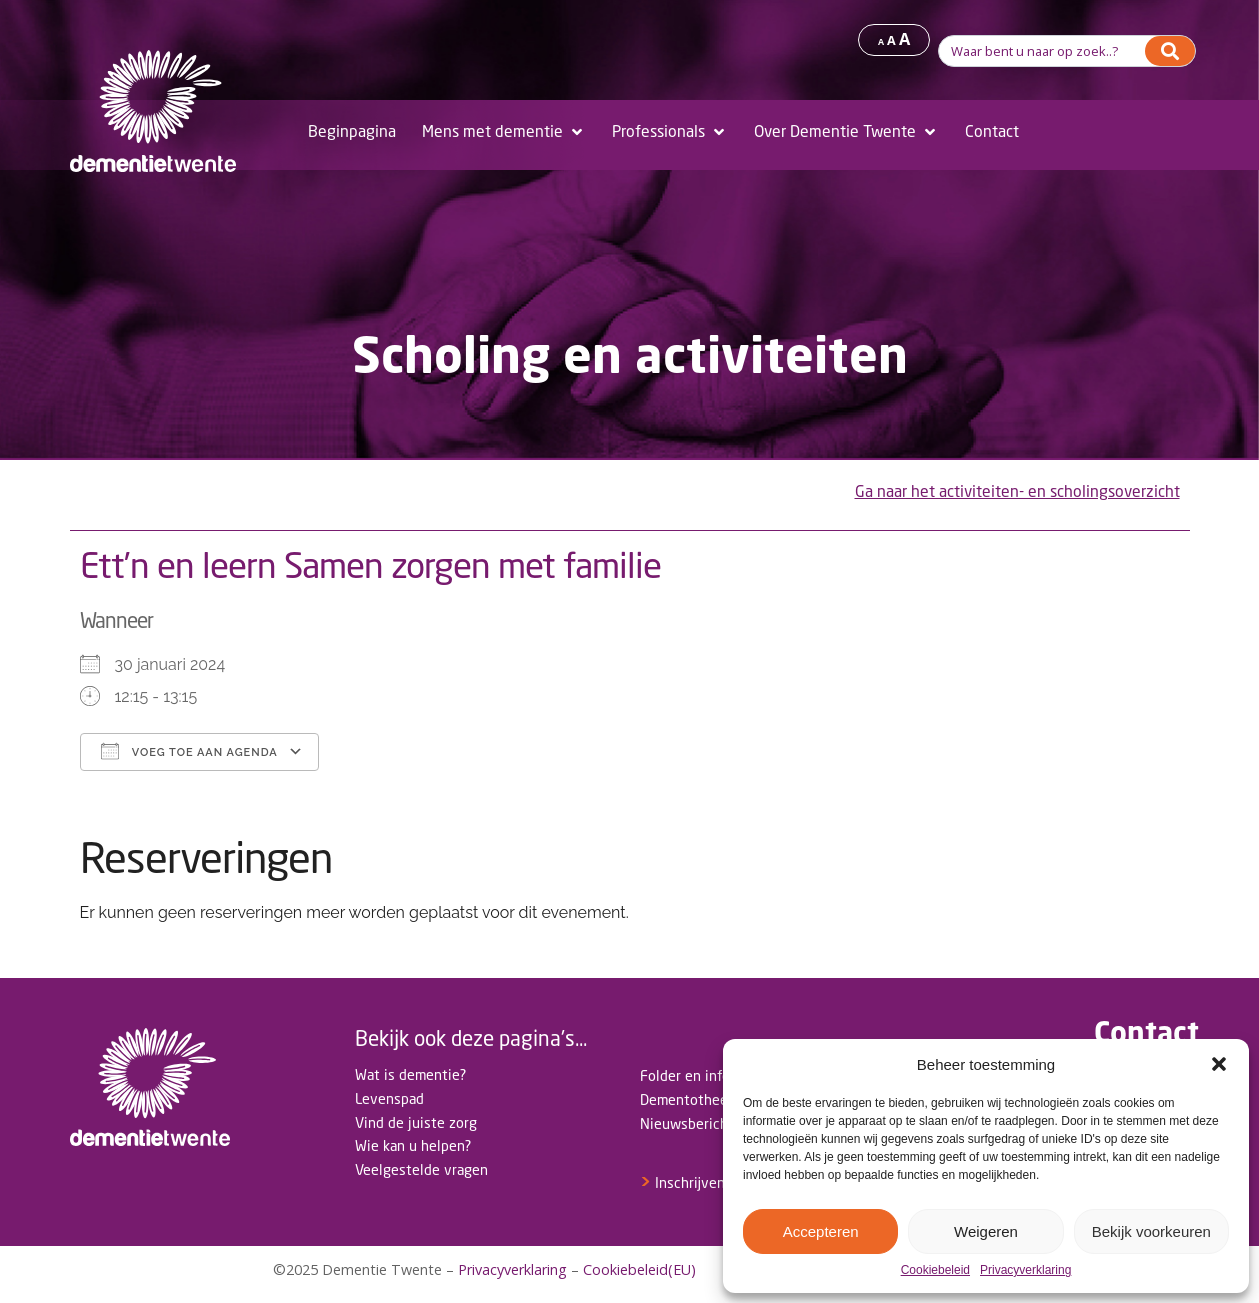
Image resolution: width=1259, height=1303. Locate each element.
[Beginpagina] (352, 132)
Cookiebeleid (935, 1270)
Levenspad (389, 1098)
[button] (1219, 1064)
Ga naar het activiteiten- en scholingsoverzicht (1017, 491)
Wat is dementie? (410, 1074)
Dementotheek (687, 1099)
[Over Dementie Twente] (846, 132)
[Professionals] (670, 132)
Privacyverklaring (1025, 1270)
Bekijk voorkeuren (1151, 1231)
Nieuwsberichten (695, 1123)
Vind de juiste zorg (416, 1122)
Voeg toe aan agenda (189, 751)
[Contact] (992, 132)
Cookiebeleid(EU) (639, 1269)
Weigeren (986, 1231)
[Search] (1170, 51)
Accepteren (821, 1231)
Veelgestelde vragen (421, 1169)
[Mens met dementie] (504, 132)
